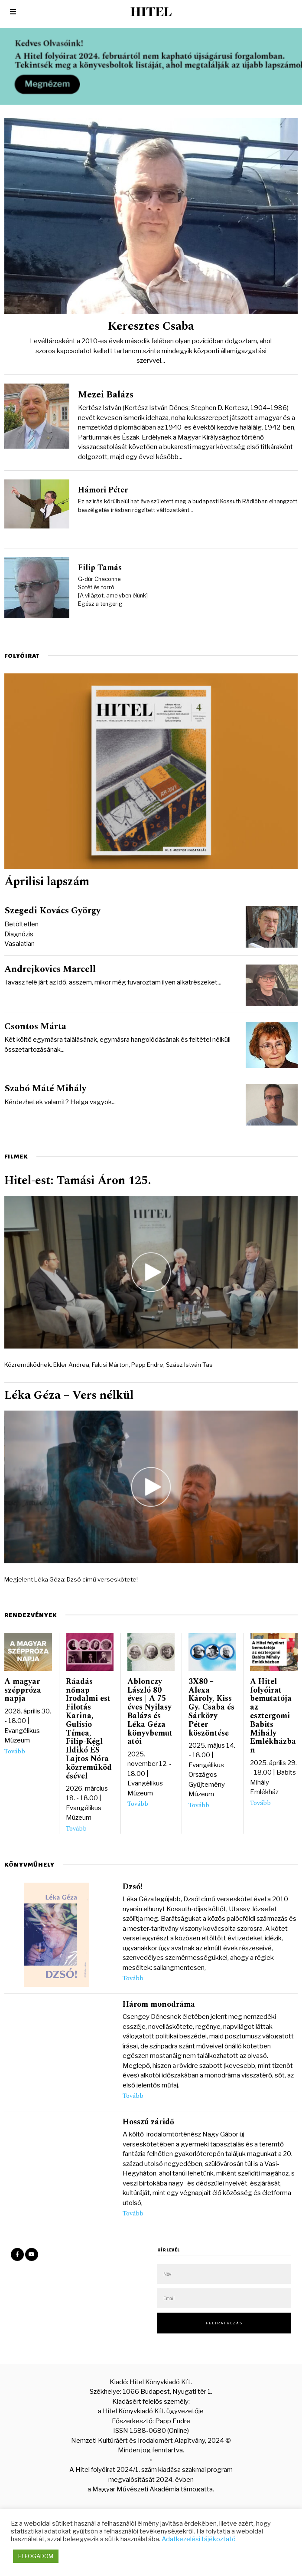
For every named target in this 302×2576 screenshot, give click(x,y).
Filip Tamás (100, 568)
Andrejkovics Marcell (50, 969)
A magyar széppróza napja (22, 1690)
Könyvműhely (29, 1864)
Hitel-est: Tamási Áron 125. (77, 1181)
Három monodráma (159, 2004)
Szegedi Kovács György (52, 911)
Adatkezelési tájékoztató (199, 2539)
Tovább (14, 1751)
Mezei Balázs (105, 395)
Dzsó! (133, 1887)
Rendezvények (30, 1615)
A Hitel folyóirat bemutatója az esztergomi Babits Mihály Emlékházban (273, 1716)
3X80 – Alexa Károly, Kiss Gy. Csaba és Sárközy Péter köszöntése (211, 1707)
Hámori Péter (103, 490)
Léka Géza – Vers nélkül (68, 1396)
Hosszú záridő (148, 2122)
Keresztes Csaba (151, 326)
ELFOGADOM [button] (35, 2556)
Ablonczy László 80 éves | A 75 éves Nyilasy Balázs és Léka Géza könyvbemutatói (149, 1712)
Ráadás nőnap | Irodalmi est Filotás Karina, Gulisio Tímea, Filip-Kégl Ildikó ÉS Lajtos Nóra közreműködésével (89, 1729)
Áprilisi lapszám (46, 882)
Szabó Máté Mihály (45, 1089)
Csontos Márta (35, 1027)
